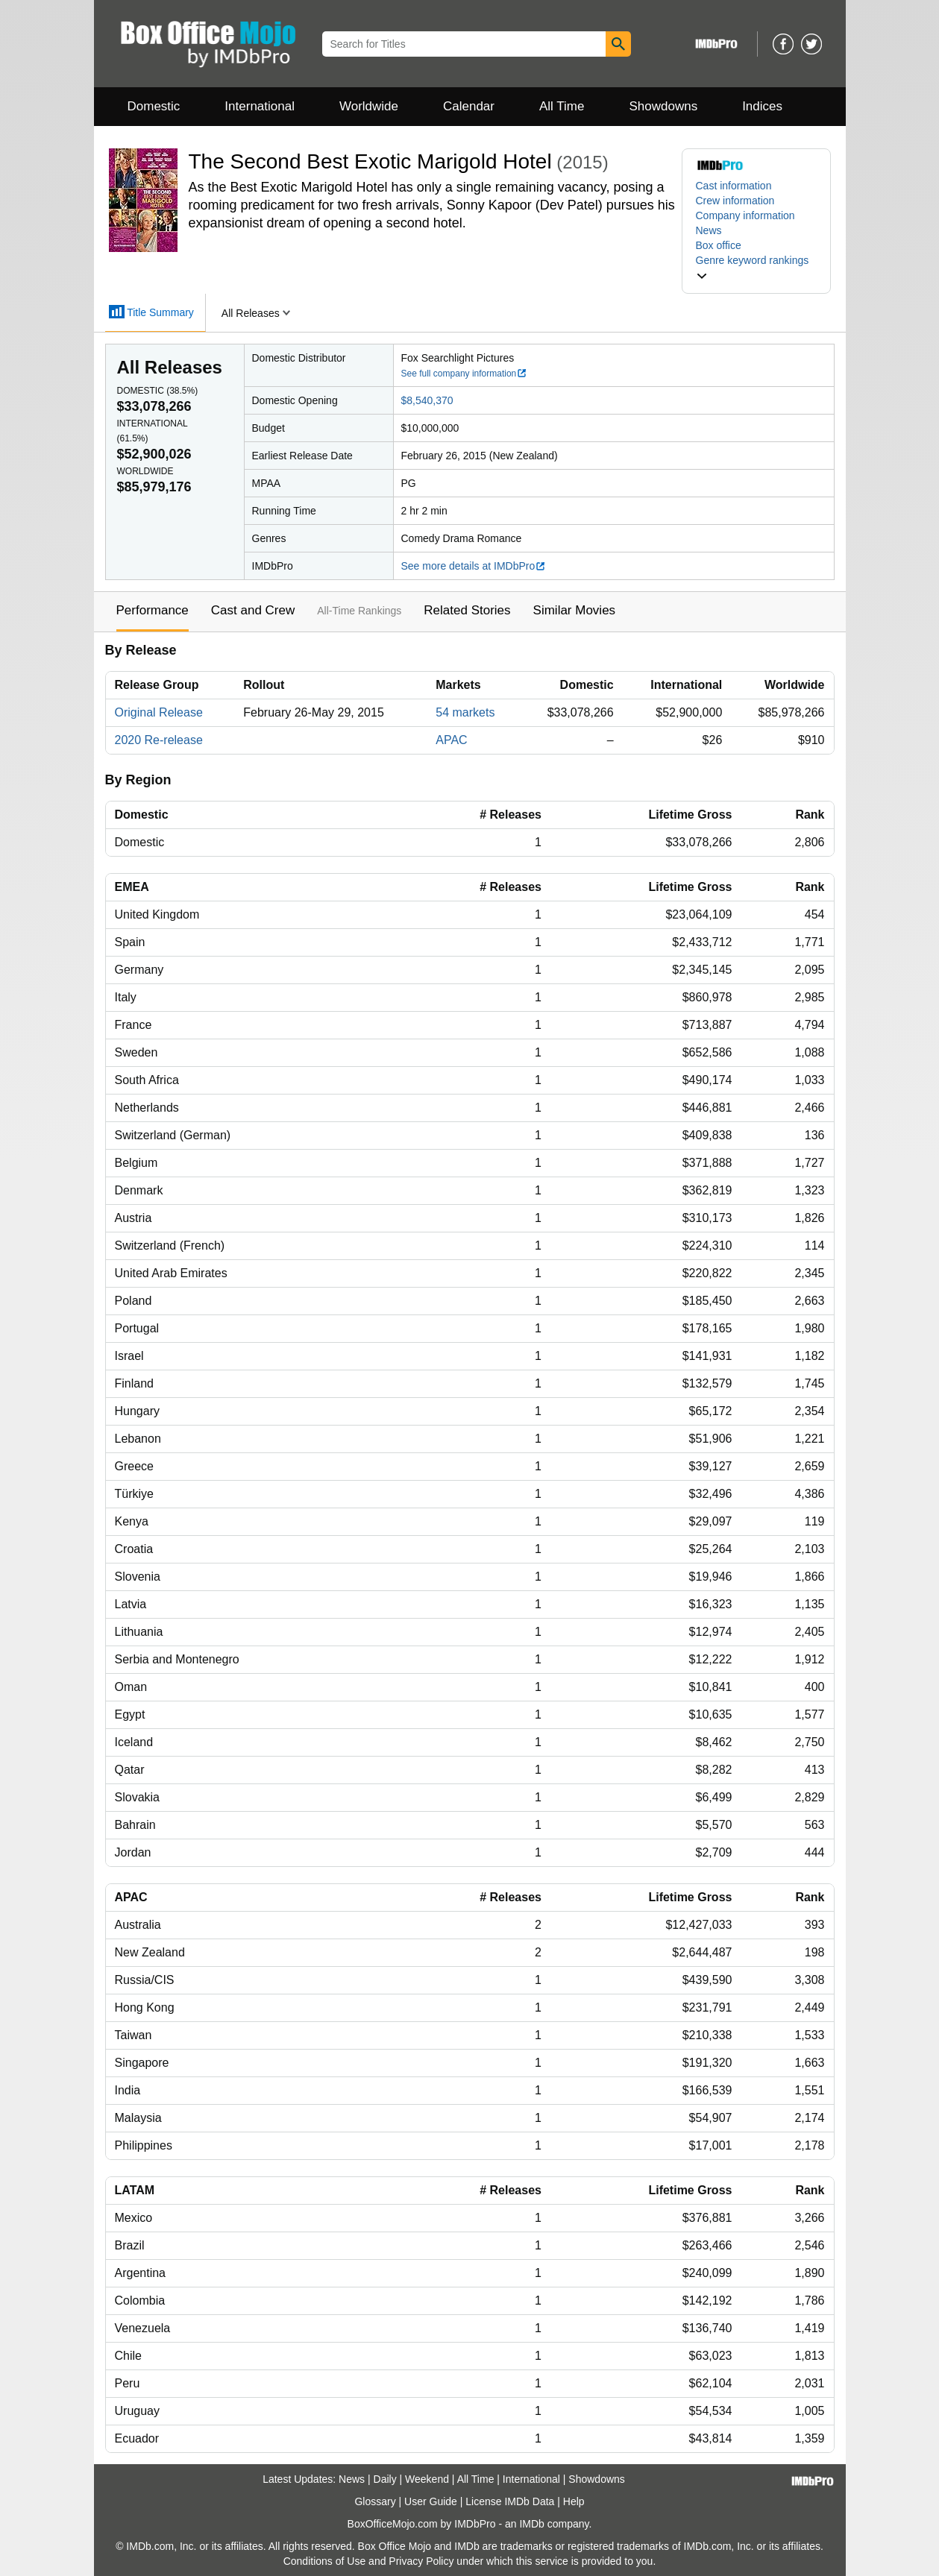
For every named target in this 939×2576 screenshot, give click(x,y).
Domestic (154, 106)
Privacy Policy (421, 2561)
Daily (385, 2479)
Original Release (159, 712)
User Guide (430, 2501)
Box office (718, 245)
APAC (451, 740)
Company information (745, 215)
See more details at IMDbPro (474, 566)
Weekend (427, 2479)
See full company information (464, 373)
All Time (561, 106)
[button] (756, 268)
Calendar (468, 106)
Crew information (735, 201)
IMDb (531, 2524)
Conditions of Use (324, 2561)
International (259, 106)
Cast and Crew (253, 610)
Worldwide (368, 106)
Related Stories (467, 610)
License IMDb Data (509, 2501)
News (709, 230)
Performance (152, 610)
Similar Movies (574, 610)
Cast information (734, 186)
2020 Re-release (159, 740)
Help (574, 2501)
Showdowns (663, 106)
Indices (762, 106)
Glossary (374, 2501)
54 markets (465, 712)
